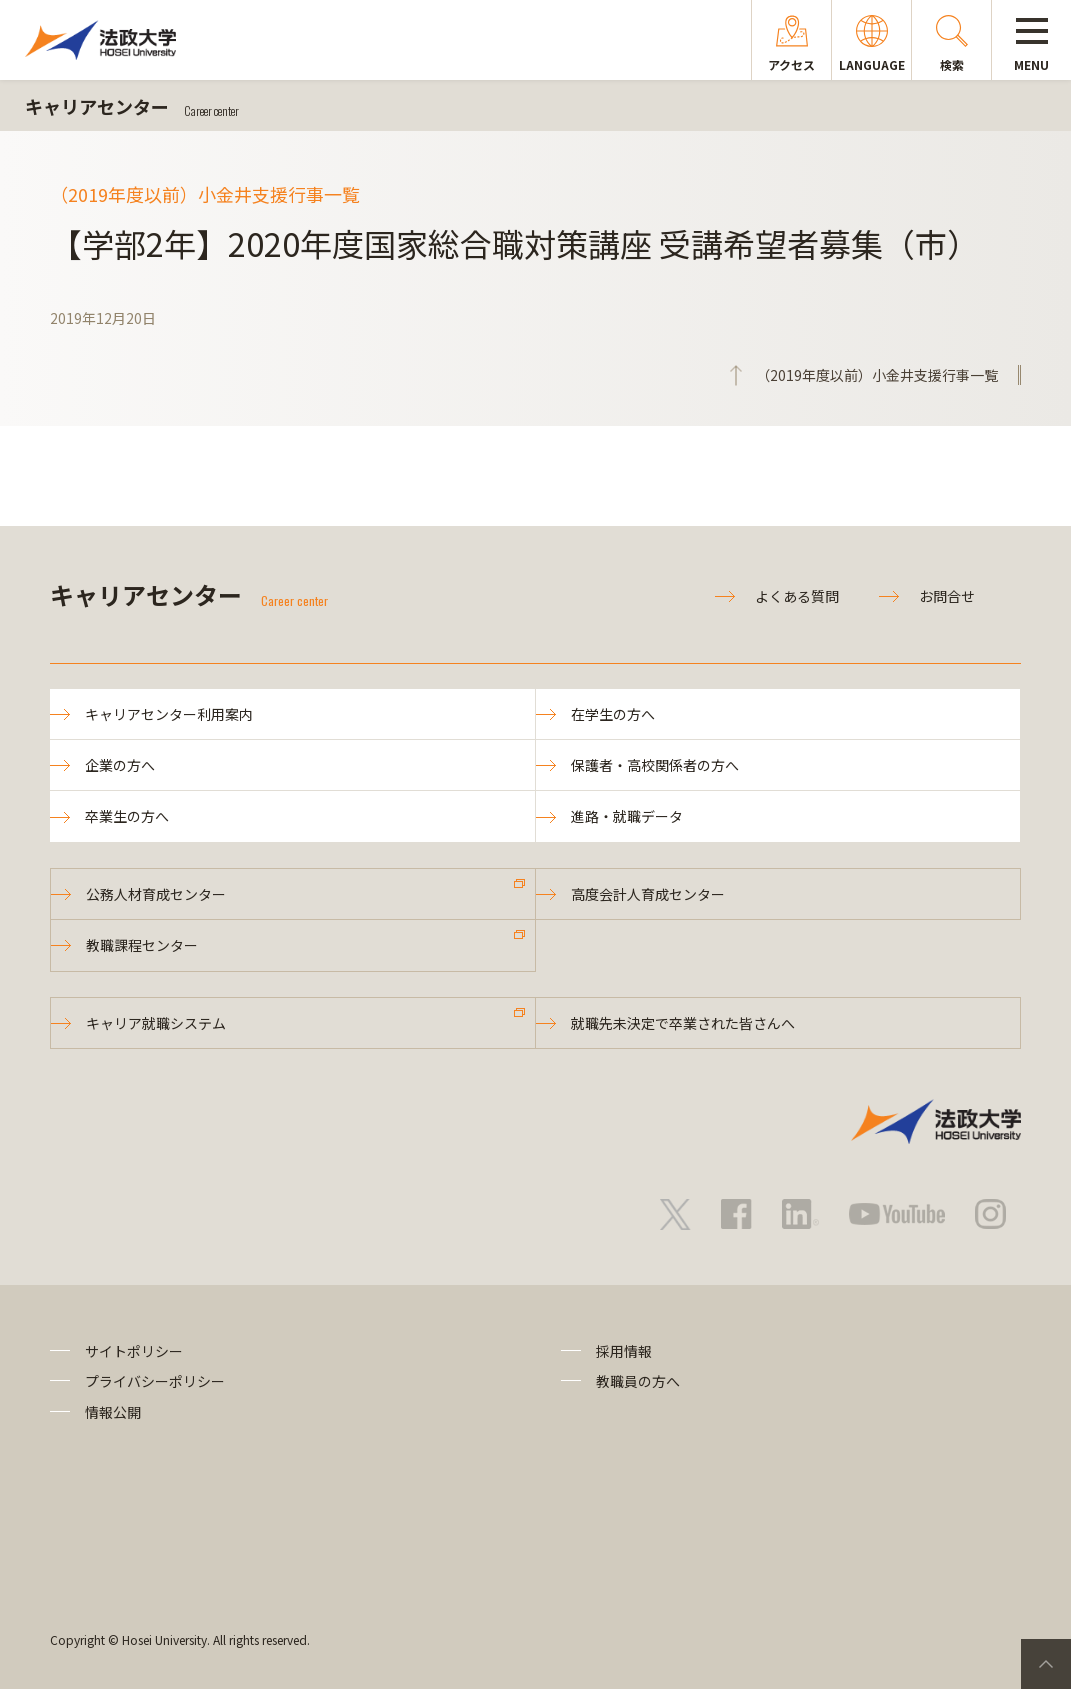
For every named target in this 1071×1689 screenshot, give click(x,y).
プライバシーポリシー (155, 1381)
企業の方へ (120, 765)
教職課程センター (142, 945)
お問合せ (947, 596)
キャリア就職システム (156, 1023)
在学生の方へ (613, 714)
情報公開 (113, 1412)
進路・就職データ (627, 816)
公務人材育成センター (156, 894)
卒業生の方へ (127, 816)
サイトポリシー (134, 1351)
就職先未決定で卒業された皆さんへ (683, 1023)
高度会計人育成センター (648, 894)
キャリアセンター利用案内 (169, 714)
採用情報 (624, 1351)
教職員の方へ (638, 1381)
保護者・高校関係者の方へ (655, 765)
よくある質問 (797, 596)
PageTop (1046, 1664)
